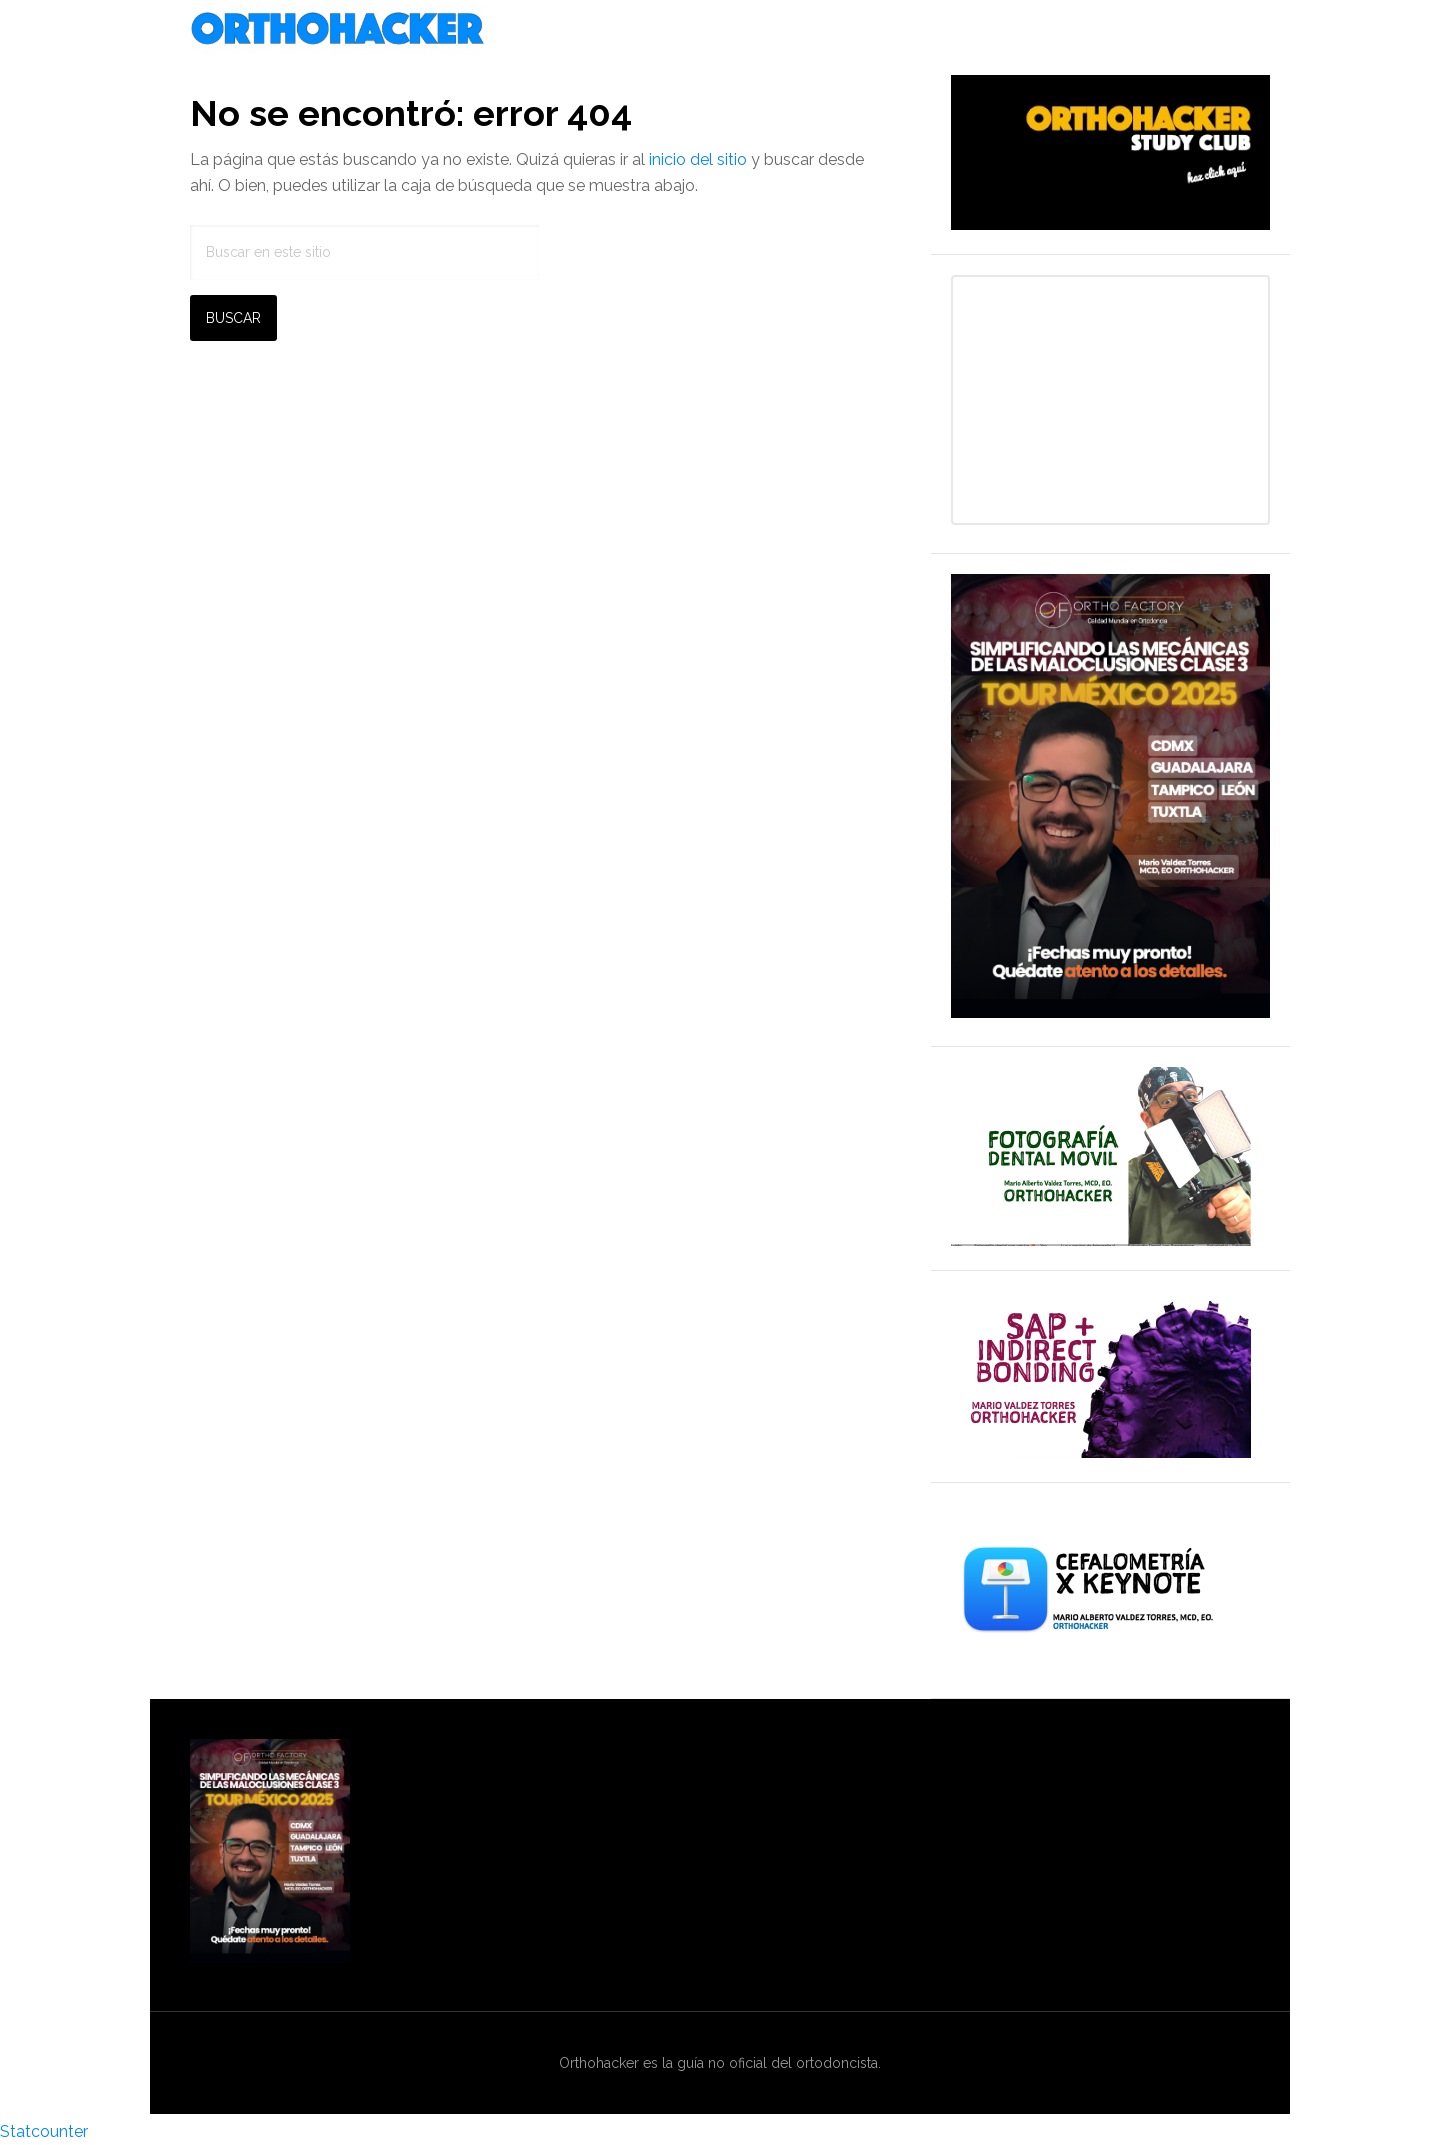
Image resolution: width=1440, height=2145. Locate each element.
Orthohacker (720, 30)
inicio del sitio (698, 159)
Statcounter (44, 2131)
